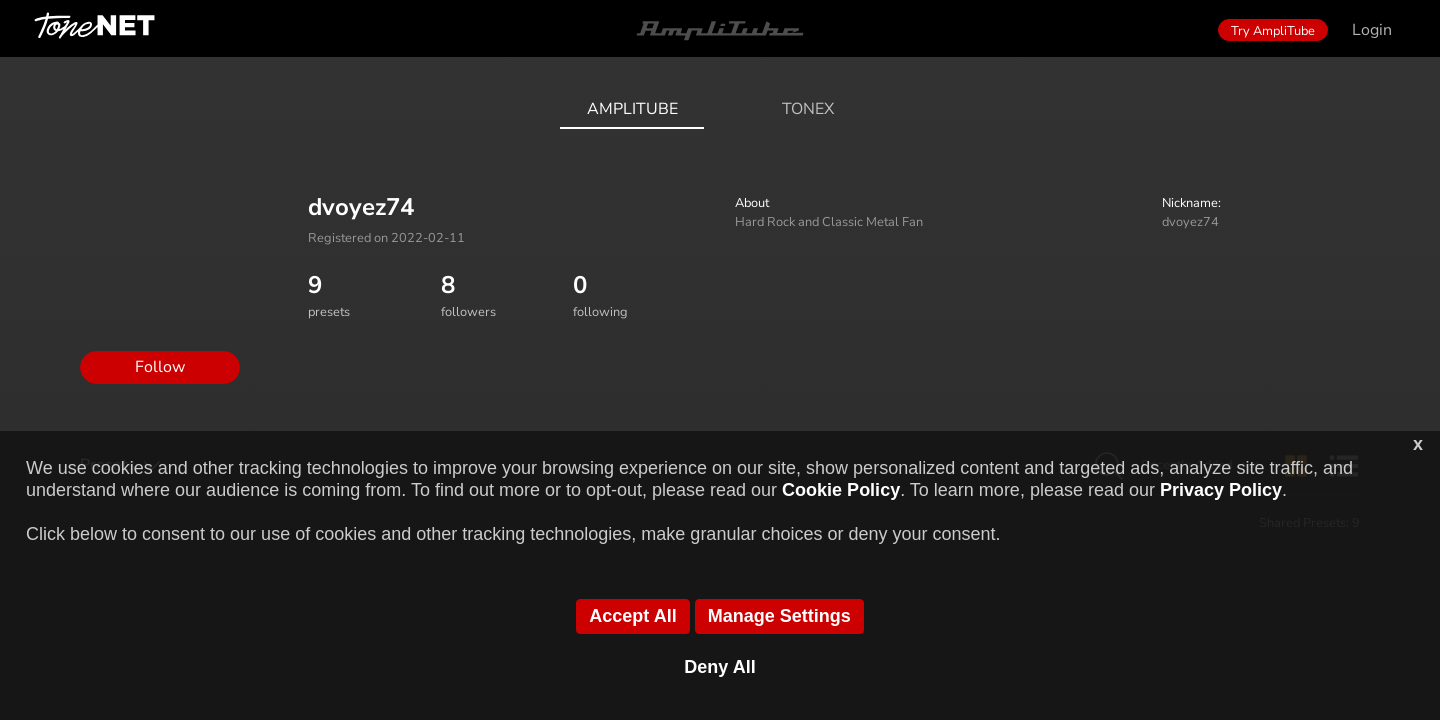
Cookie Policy (841, 490)
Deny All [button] (719, 667)
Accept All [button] (632, 616)
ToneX (808, 109)
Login (1372, 30)
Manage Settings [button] (779, 616)
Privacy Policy (1221, 490)
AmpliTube (632, 109)
